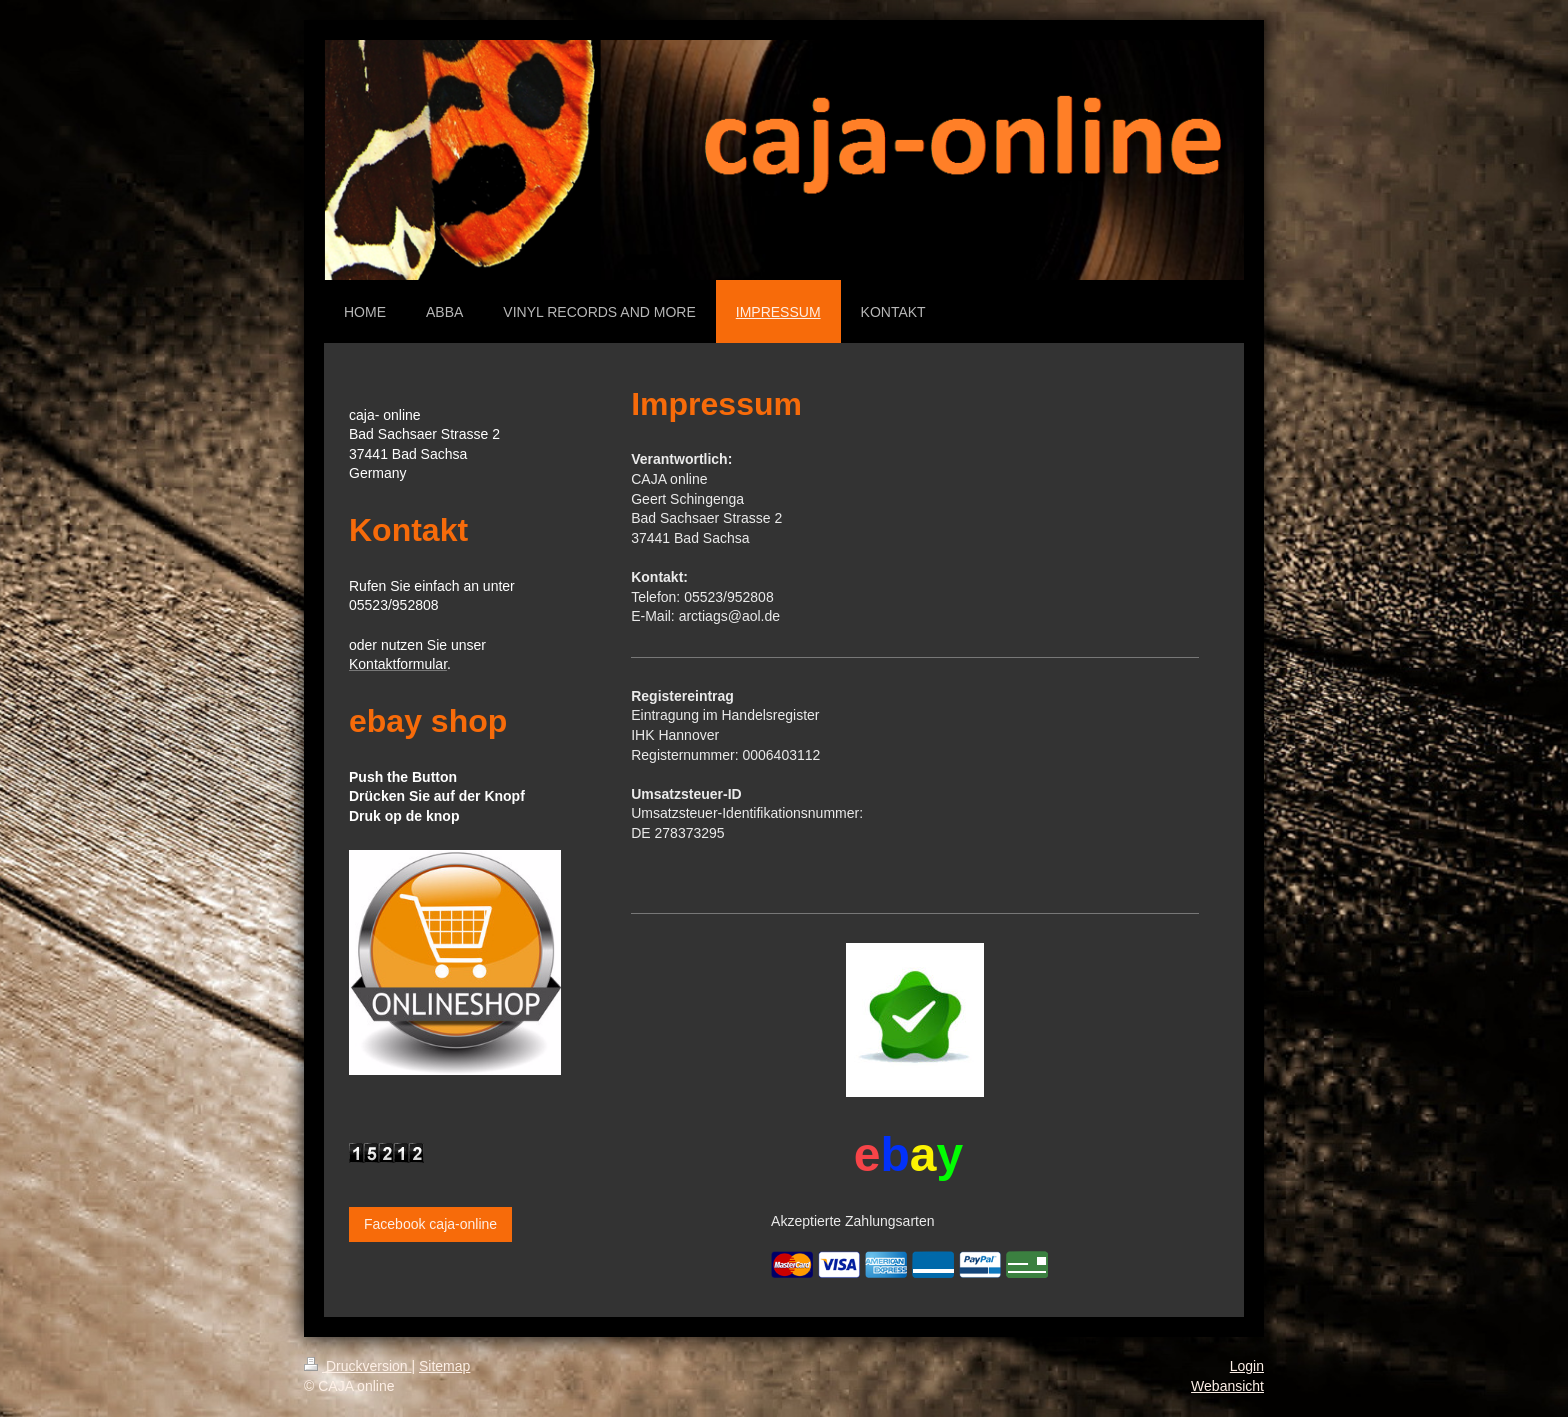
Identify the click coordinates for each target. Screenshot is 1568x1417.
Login (1247, 1366)
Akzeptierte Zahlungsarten (852, 1221)
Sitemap (444, 1366)
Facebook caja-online (430, 1224)
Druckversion (357, 1366)
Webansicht (1227, 1386)
